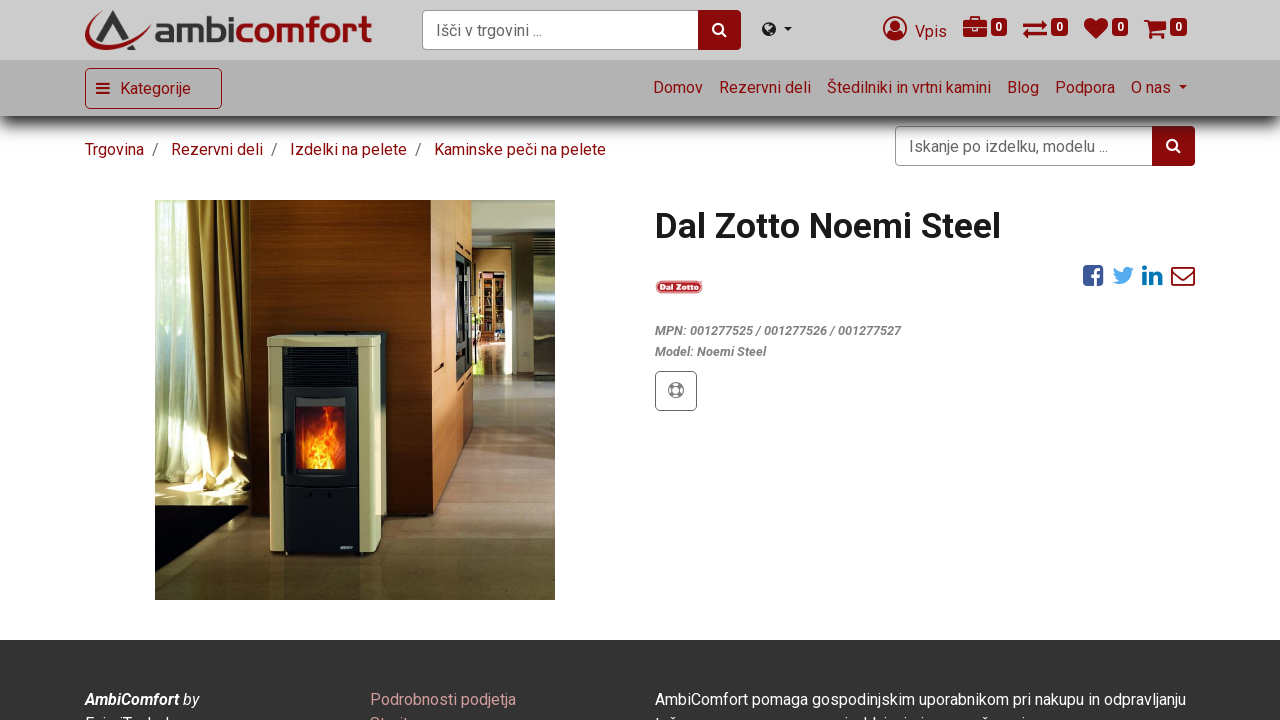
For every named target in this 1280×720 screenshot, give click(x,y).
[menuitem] (678, 88)
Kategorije (155, 88)
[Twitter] (1123, 275)
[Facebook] (1093, 275)
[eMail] (1183, 275)
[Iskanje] (719, 30)
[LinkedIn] (1152, 275)
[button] (676, 391)
